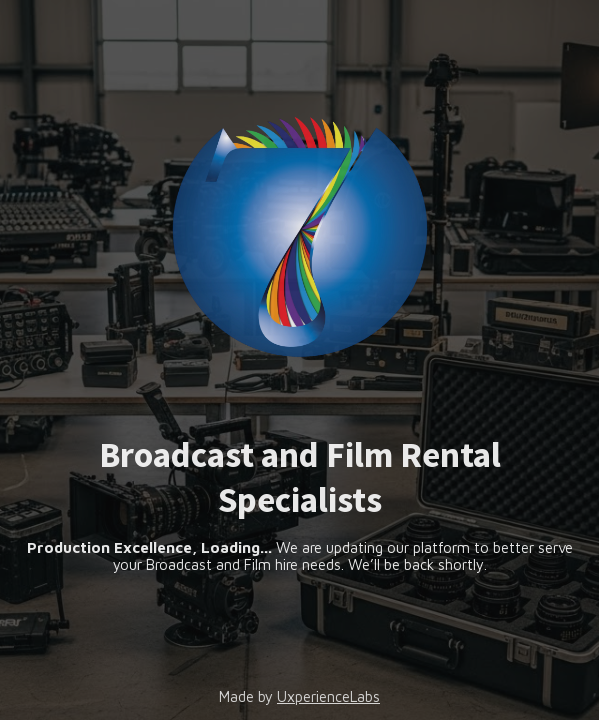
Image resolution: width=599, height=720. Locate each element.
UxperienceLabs (328, 696)
